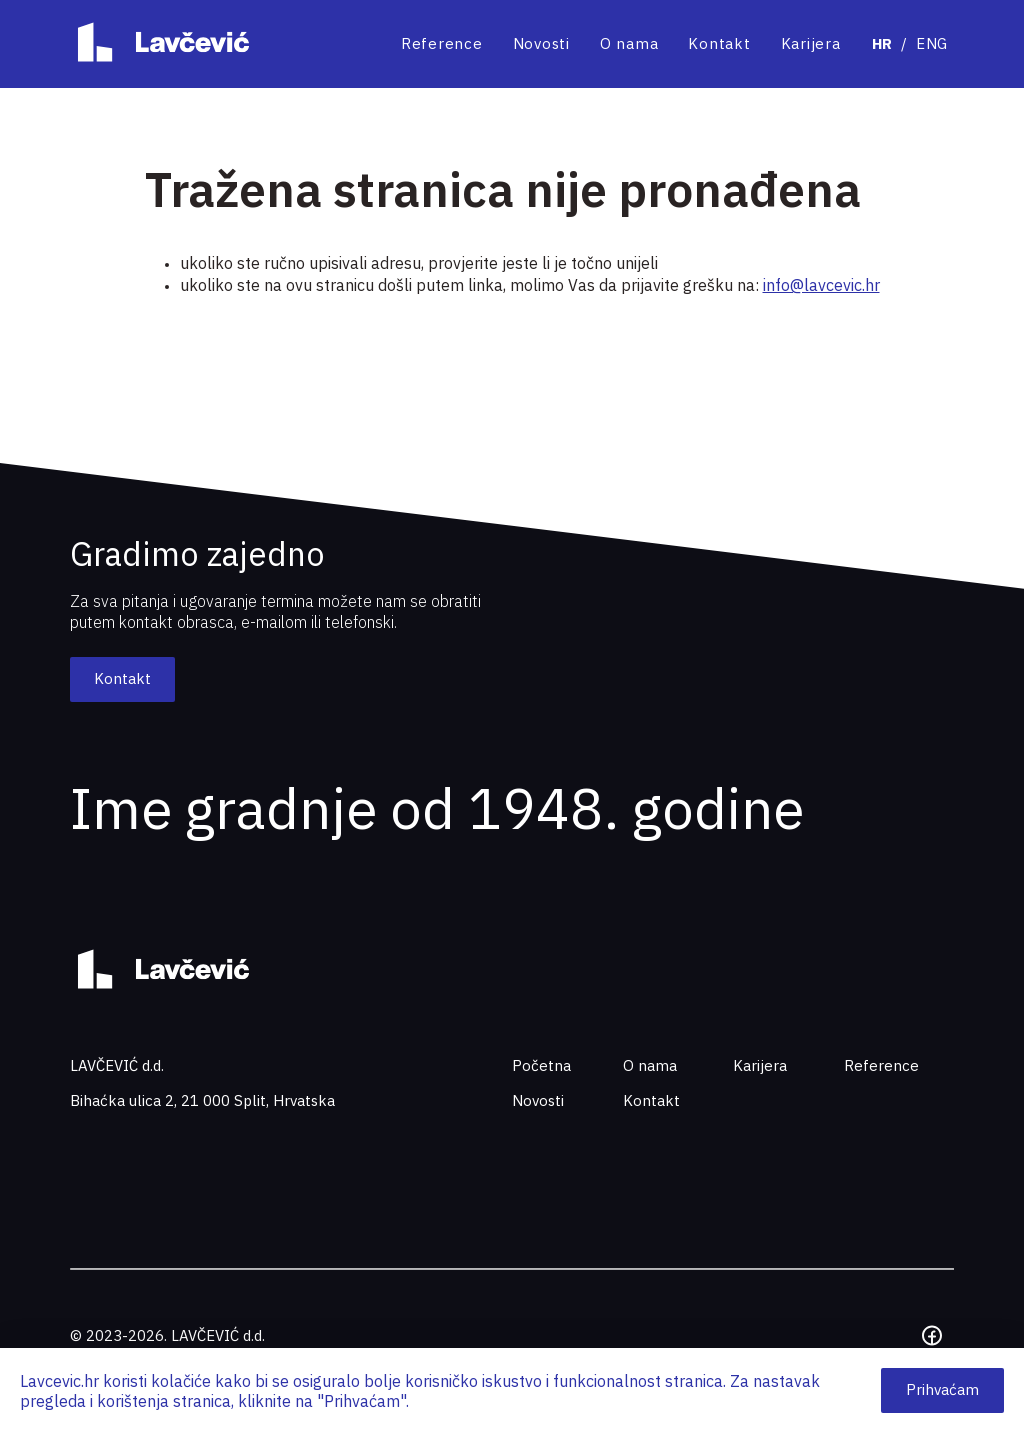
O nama (629, 43)
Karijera (811, 43)
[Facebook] (932, 1335)
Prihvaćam (942, 1389)
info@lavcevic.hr (821, 285)
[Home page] (159, 44)
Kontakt (719, 43)
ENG (932, 43)
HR (883, 43)
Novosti (541, 43)
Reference (442, 43)
